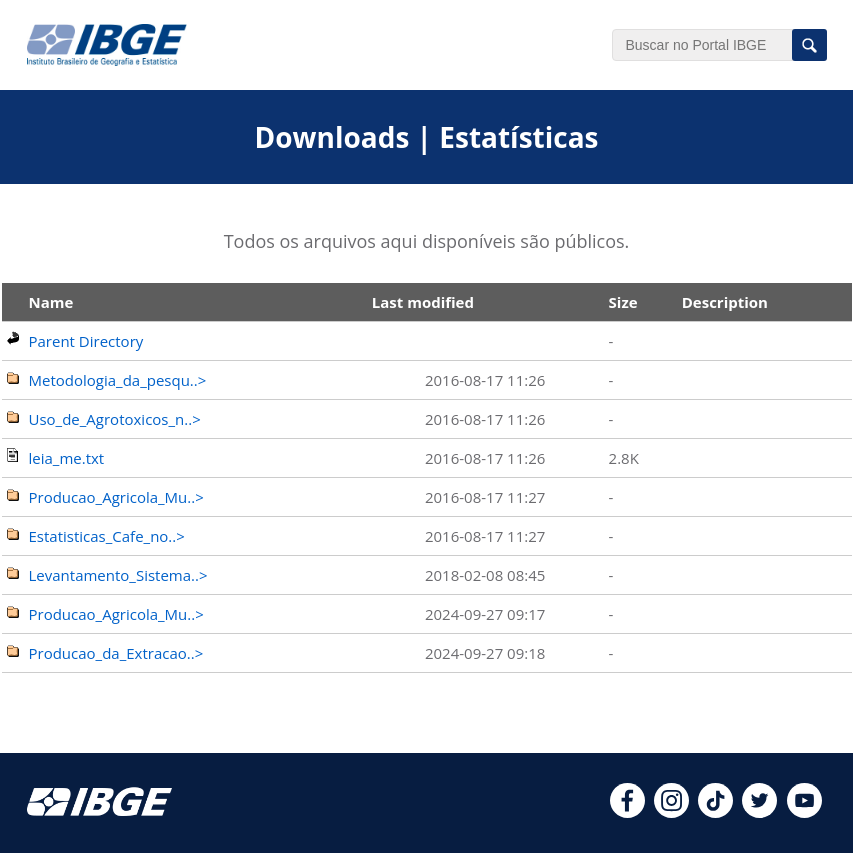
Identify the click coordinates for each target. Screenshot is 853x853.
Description (725, 302)
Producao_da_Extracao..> (116, 653)
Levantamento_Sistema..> (118, 575)
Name (51, 302)
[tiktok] (715, 812)
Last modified (423, 302)
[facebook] (627, 812)
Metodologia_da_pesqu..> (118, 380)
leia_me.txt (67, 458)
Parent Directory (86, 341)
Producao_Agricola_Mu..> (116, 497)
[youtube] (804, 812)
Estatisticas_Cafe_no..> (107, 536)
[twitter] (759, 812)
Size (623, 302)
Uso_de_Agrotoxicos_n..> (115, 419)
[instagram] (671, 812)
